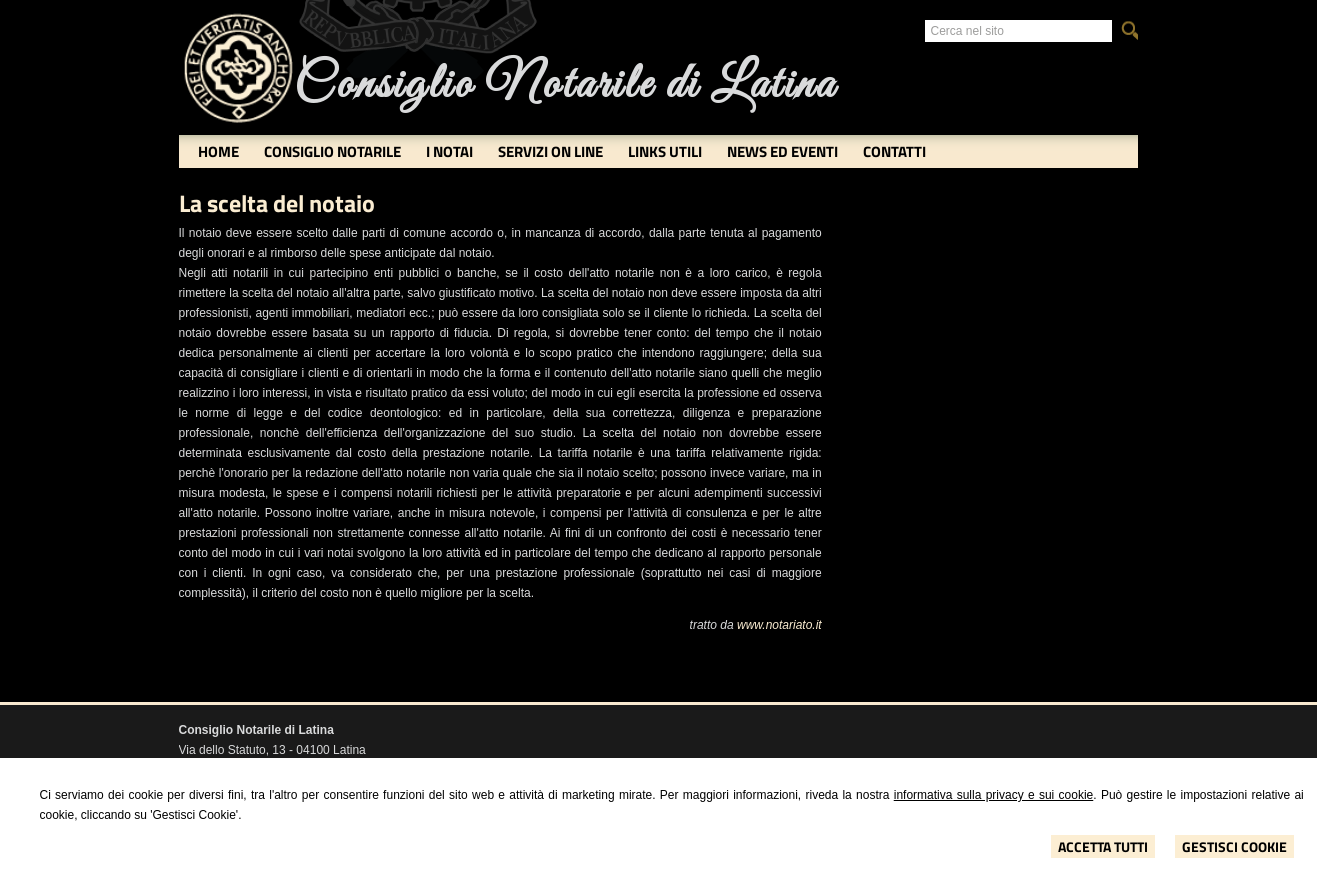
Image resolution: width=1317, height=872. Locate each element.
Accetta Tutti (1103, 846)
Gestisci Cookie (1234, 846)
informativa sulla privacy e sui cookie (994, 795)
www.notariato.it (779, 625)
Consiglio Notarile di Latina (565, 85)
